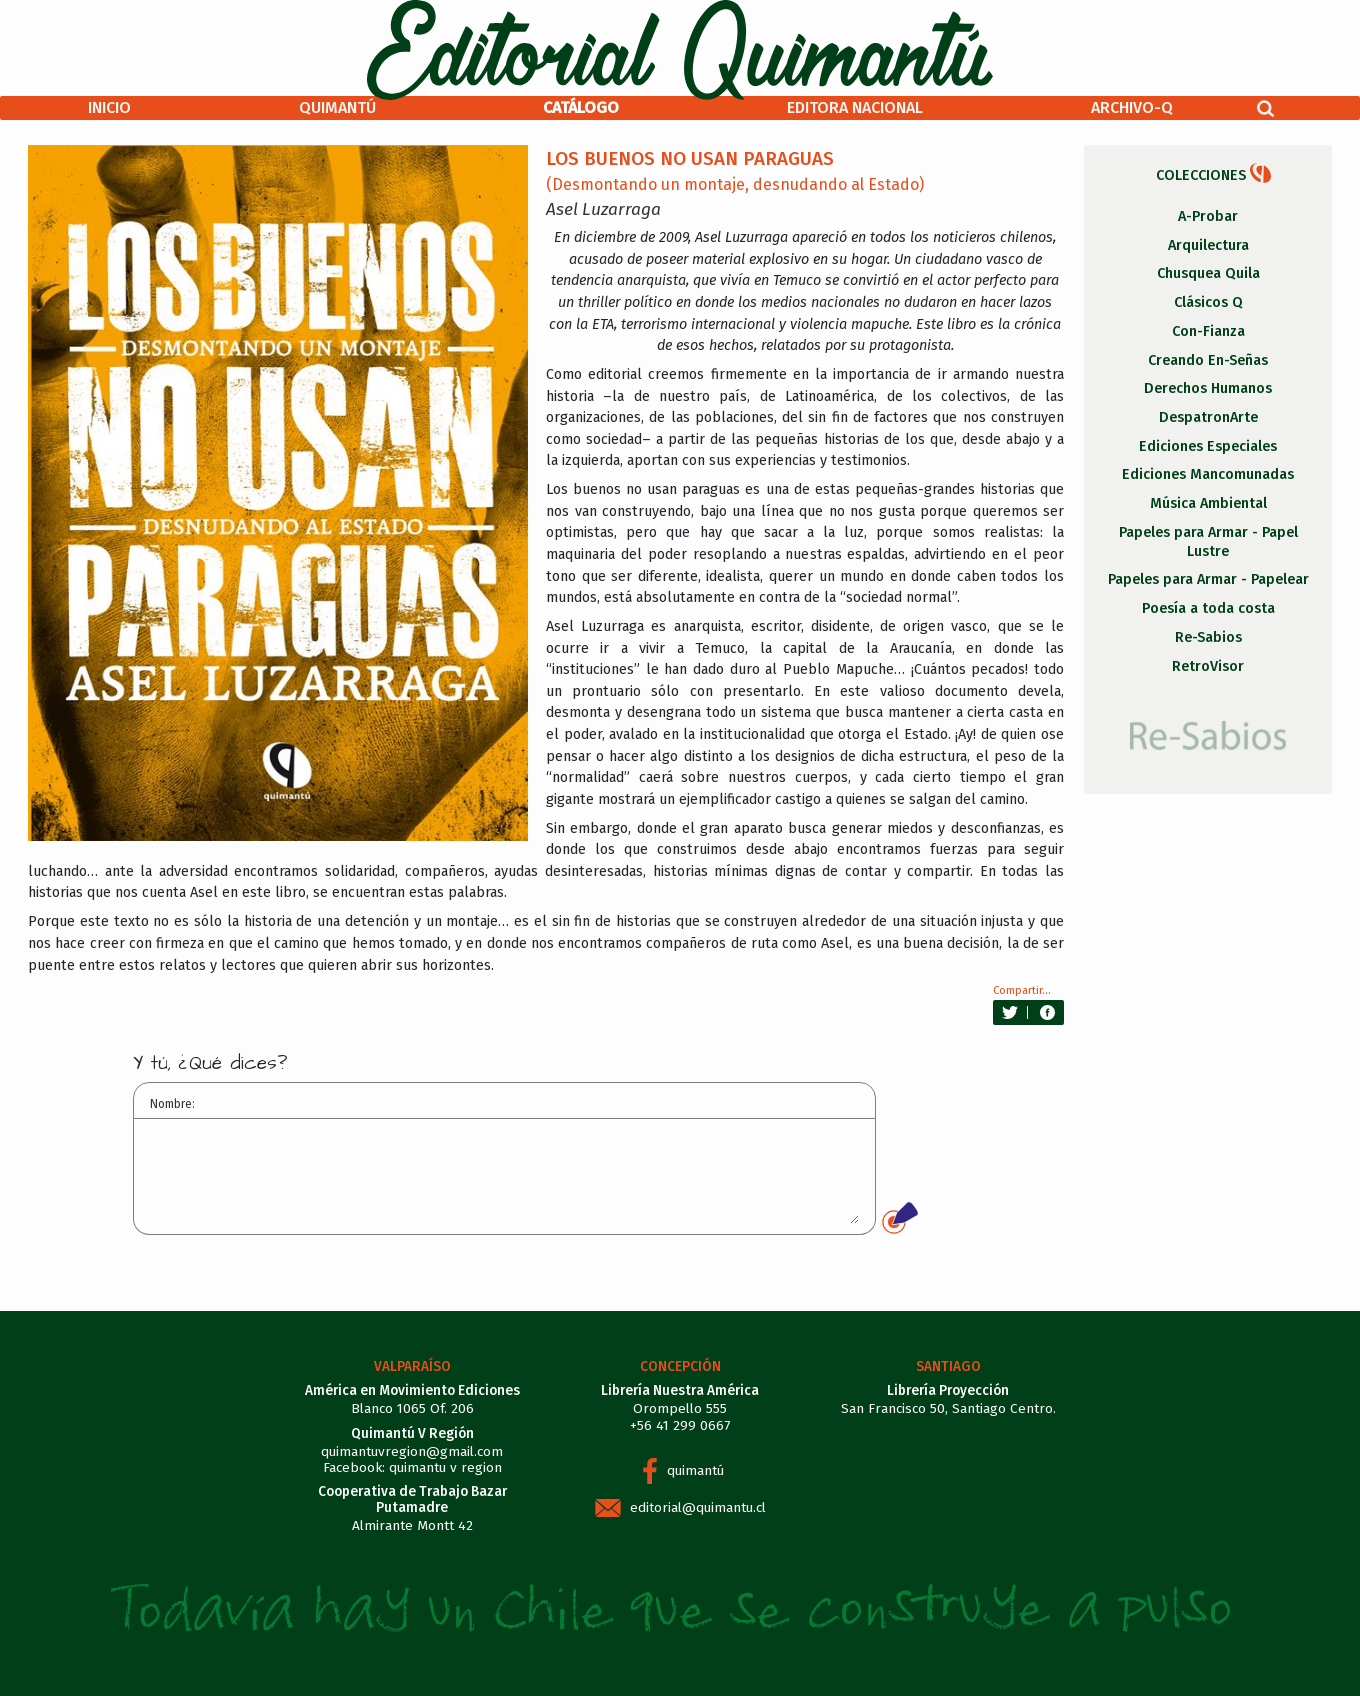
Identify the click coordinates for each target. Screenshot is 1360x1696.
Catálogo (581, 107)
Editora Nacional (855, 107)
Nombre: (172, 1104)
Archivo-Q (1132, 107)
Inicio (109, 107)
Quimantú (337, 107)
